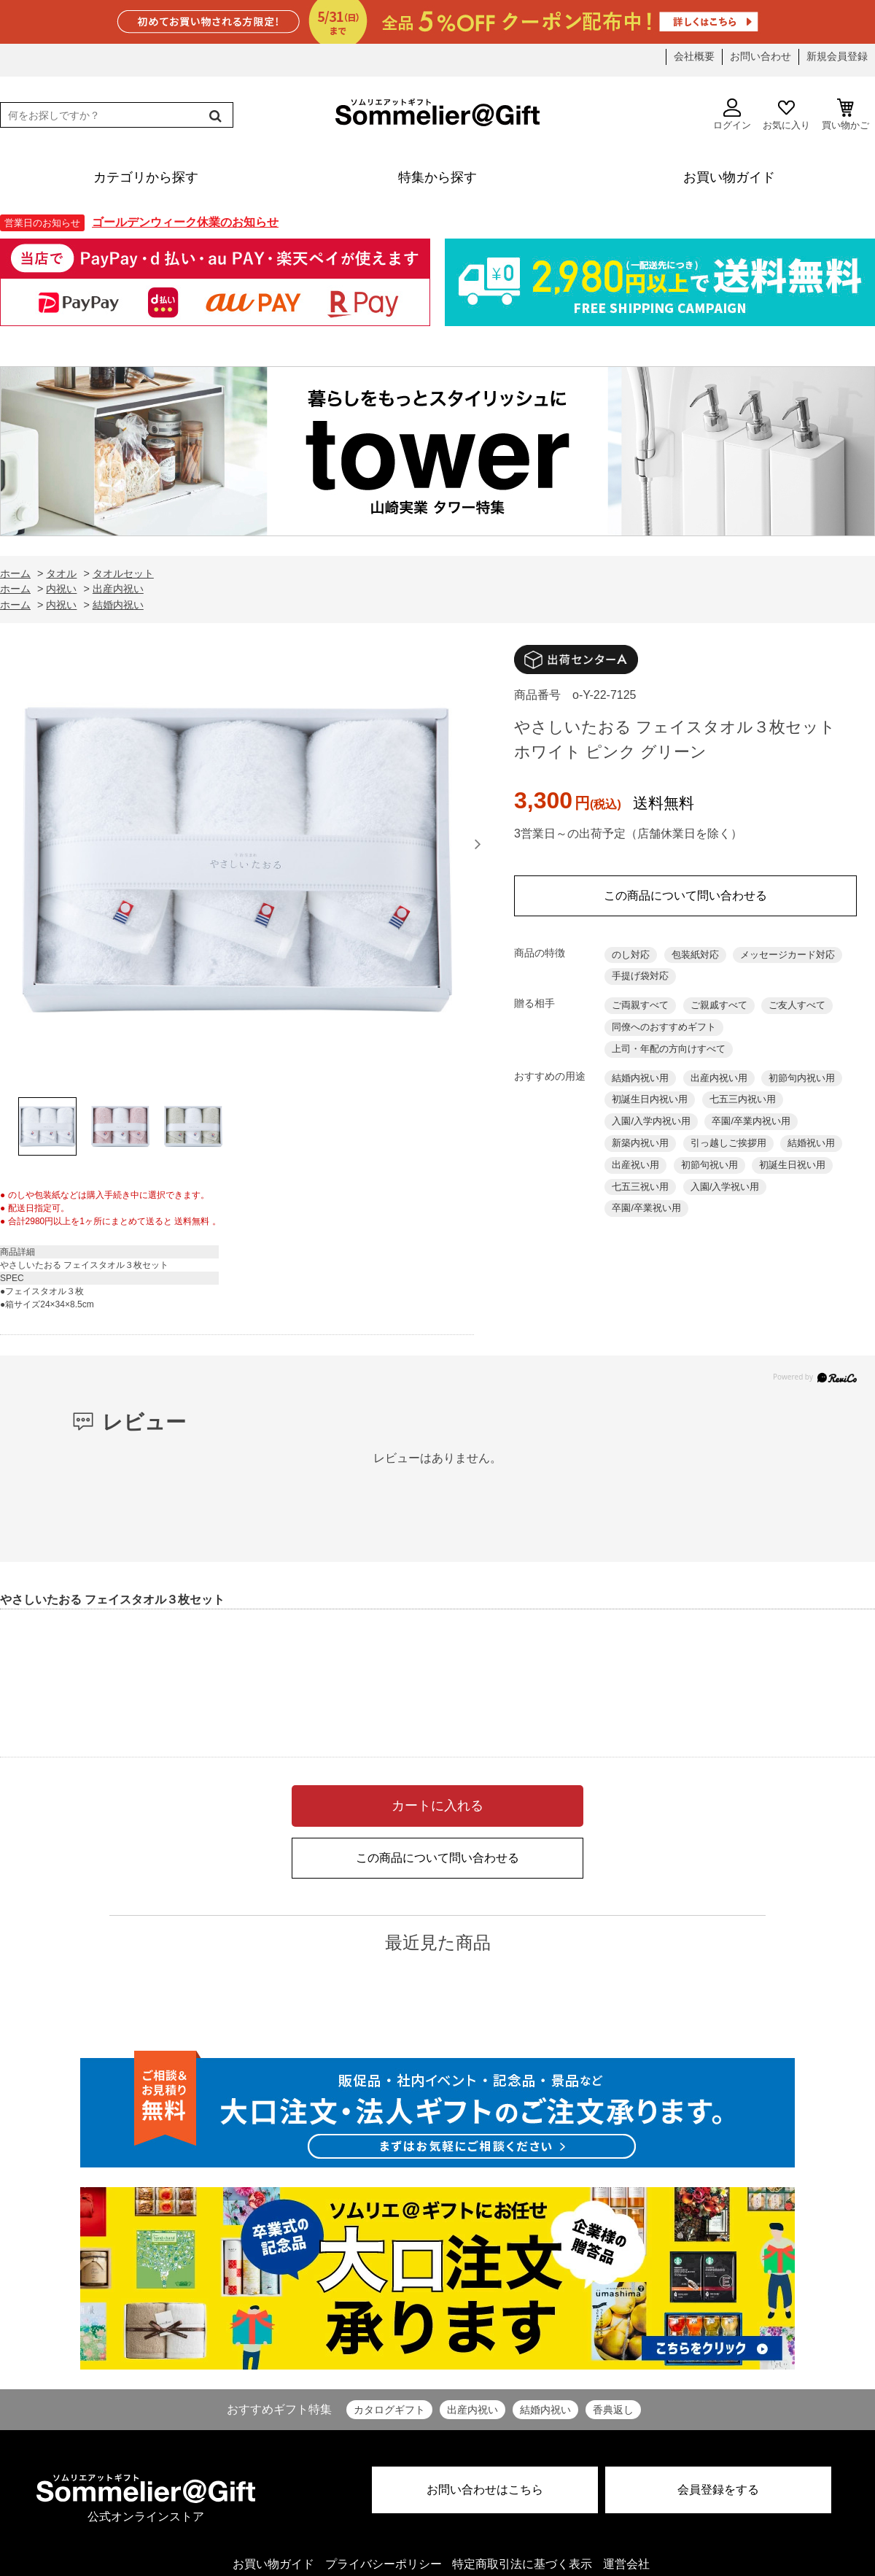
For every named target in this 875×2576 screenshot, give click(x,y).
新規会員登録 (837, 56)
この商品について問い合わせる (685, 895)
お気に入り (786, 114)
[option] (237, 864)
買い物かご (845, 114)
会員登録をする (718, 2489)
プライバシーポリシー (383, 2564)
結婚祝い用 (811, 1142)
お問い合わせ (760, 56)
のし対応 (631, 954)
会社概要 (694, 56)
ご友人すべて (797, 1004)
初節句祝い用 (709, 1164)
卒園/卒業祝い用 (646, 1207)
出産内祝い (472, 2410)
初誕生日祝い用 (792, 1164)
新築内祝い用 (640, 1142)
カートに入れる (437, 1805)
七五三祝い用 (640, 1186)
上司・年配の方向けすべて (669, 1048)
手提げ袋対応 (640, 975)
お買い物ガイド (273, 2564)
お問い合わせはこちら (485, 2489)
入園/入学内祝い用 (651, 1120)
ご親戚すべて (719, 1004)
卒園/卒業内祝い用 (751, 1120)
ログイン (732, 114)
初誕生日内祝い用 (650, 1099)
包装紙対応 (695, 954)
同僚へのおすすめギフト (664, 1026)
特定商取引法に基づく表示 (522, 2564)
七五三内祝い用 (742, 1099)
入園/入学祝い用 (725, 1186)
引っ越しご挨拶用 (728, 1142)
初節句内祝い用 (802, 1077)
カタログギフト (389, 2410)
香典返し (613, 2410)
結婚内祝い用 (640, 1077)
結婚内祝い (545, 2410)
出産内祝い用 (719, 1077)
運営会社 (626, 2564)
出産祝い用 (635, 1164)
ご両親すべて (640, 1004)
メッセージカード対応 (787, 954)
